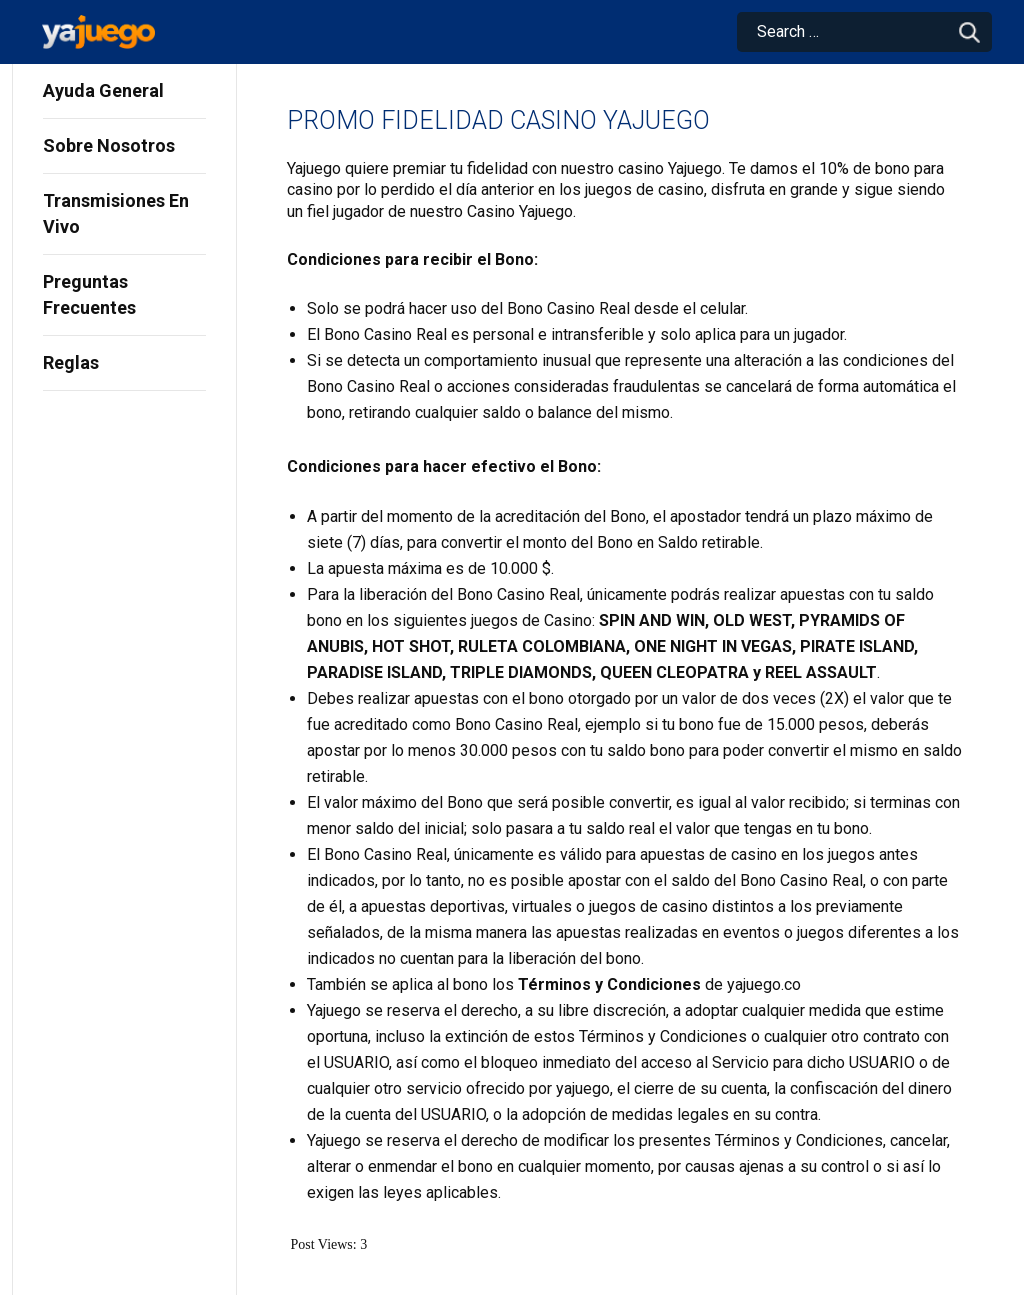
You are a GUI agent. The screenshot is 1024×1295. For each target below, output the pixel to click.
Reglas (71, 362)
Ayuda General (103, 90)
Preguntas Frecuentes (89, 294)
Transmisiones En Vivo (116, 213)
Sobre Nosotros (109, 145)
